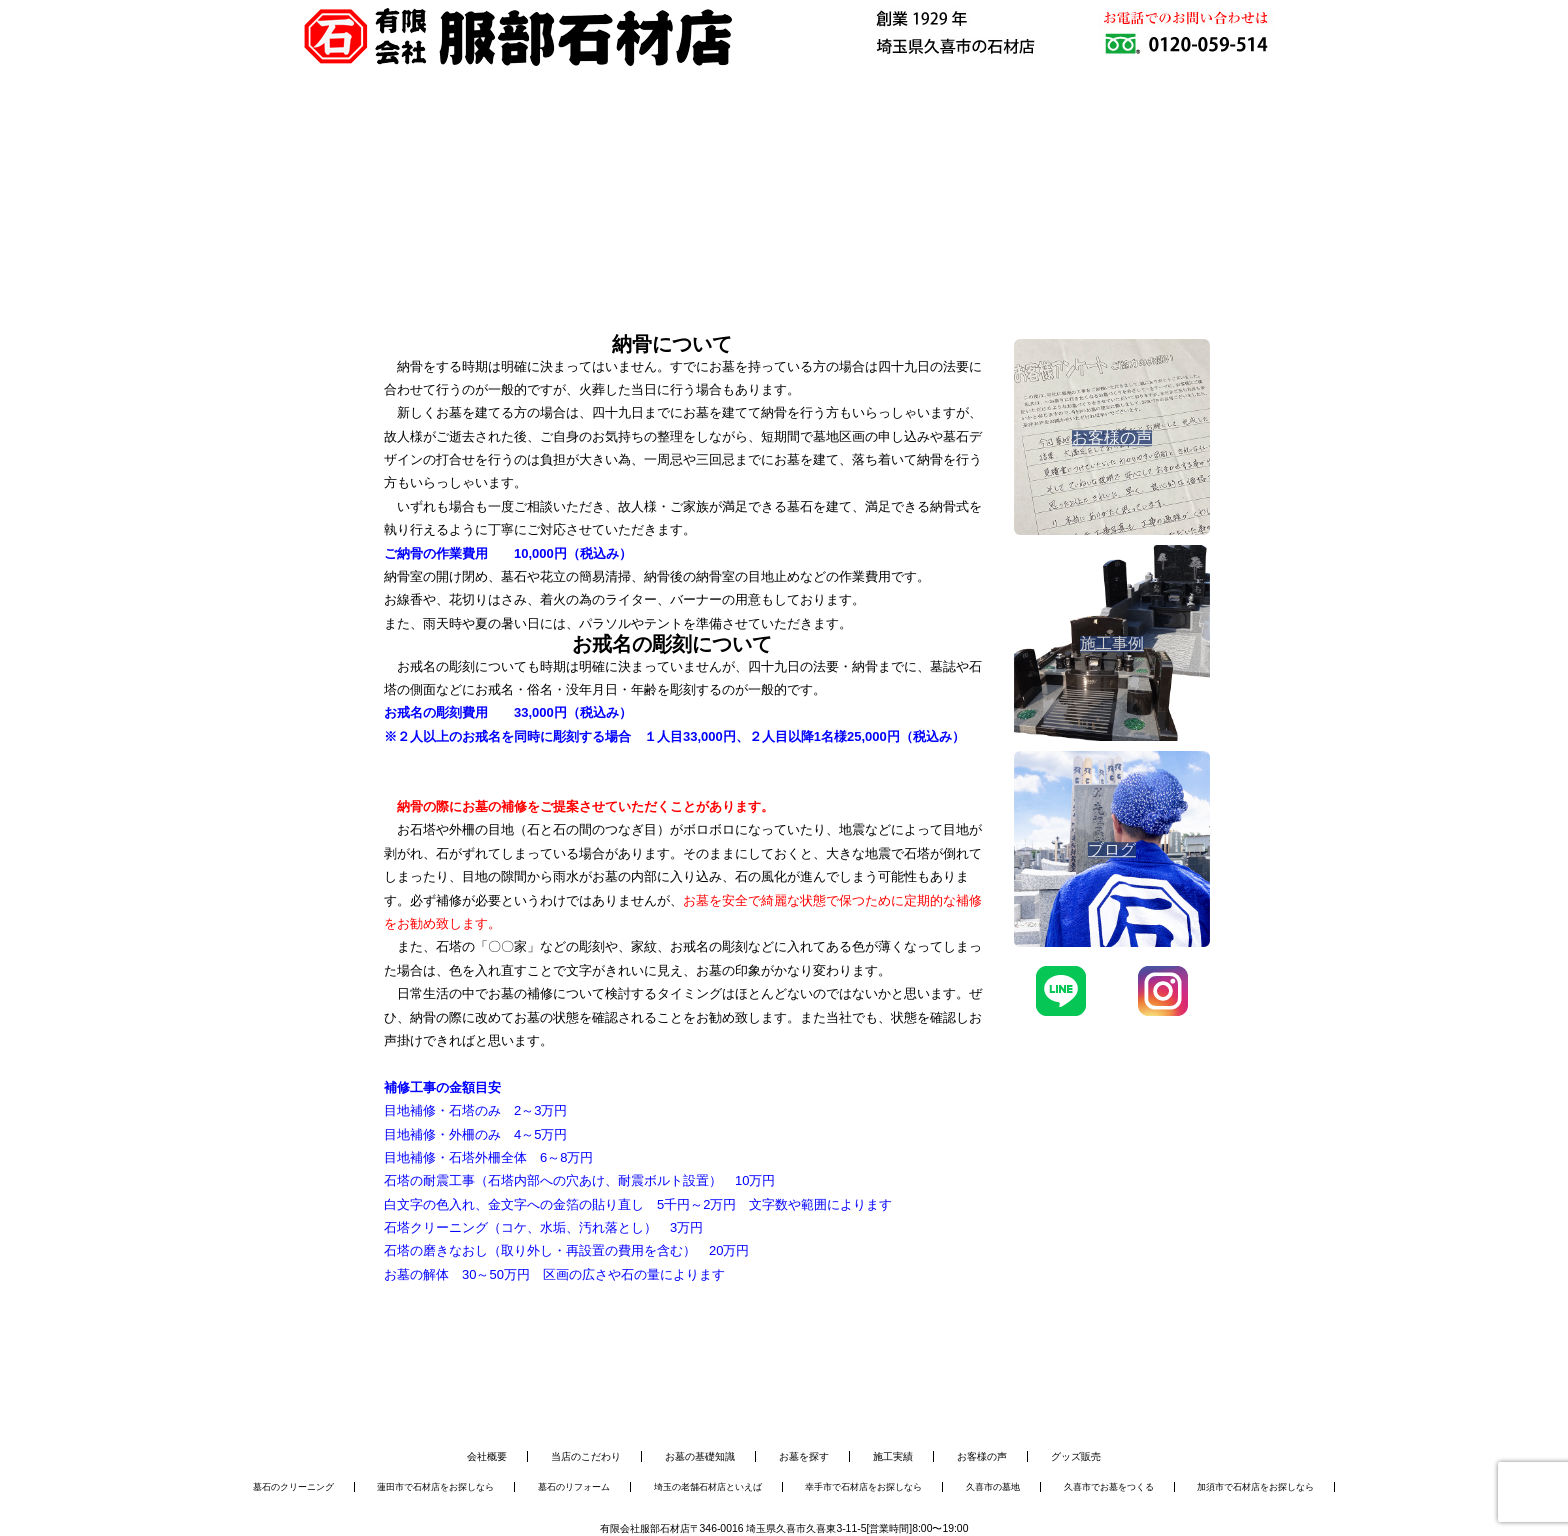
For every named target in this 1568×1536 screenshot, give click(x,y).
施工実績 (893, 1456)
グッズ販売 (1076, 1456)
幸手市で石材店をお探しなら (863, 1487)
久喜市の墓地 (993, 1487)
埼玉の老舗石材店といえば (708, 1487)
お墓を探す (804, 1456)
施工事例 (865, 144)
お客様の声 (982, 1456)
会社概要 (487, 1456)
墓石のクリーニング (293, 1487)
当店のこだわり (586, 1456)
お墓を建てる (545, 144)
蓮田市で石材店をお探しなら (435, 1487)
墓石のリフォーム (574, 1487)
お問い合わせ (1185, 144)
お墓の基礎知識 (700, 1456)
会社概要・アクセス (1024, 144)
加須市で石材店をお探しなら (1255, 1487)
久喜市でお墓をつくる (1109, 1487)
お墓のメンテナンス (704, 144)
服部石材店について (384, 144)
